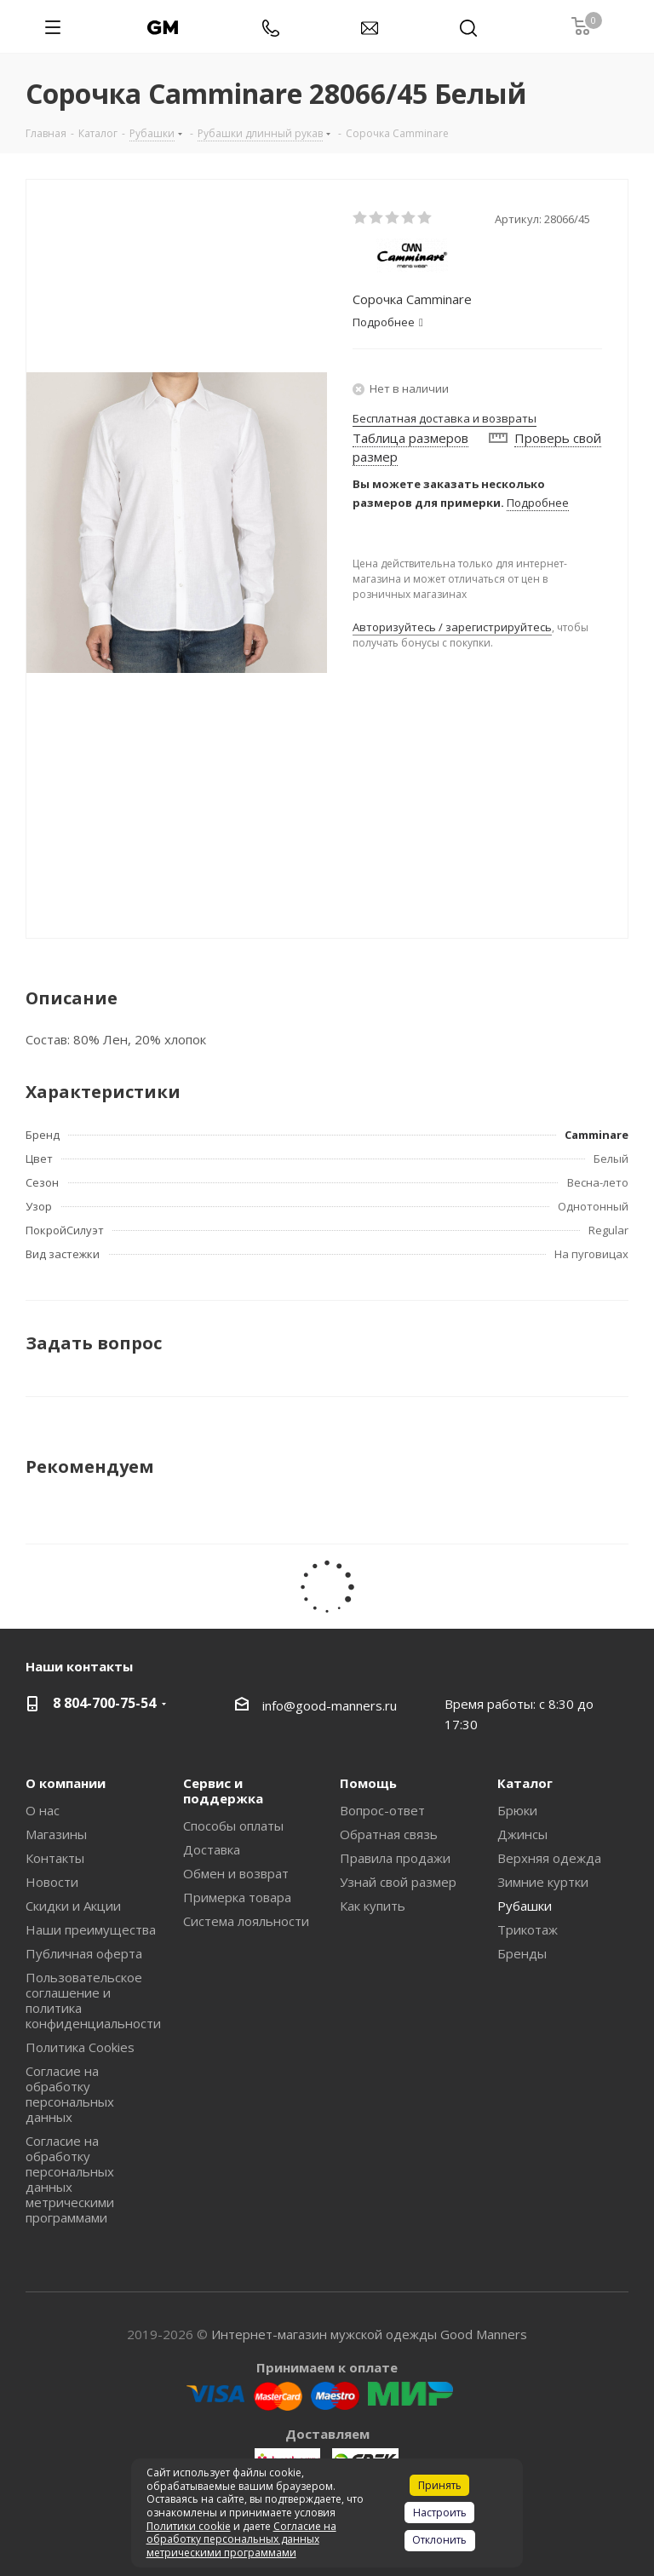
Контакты (55, 1857)
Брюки (517, 1810)
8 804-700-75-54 (104, 1702)
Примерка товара (237, 1897)
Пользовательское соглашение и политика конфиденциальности (93, 2000)
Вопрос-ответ (382, 1810)
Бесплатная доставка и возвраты (444, 418)
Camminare (596, 1134)
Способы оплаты (233, 1825)
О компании (66, 1782)
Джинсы (522, 1834)
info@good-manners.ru (329, 1705)
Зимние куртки (542, 1881)
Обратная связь (389, 1834)
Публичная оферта (84, 1953)
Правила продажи (395, 1857)
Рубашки (524, 1905)
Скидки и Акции (73, 1905)
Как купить (372, 1905)
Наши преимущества (91, 1929)
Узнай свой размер (398, 1881)
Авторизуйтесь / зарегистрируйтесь (452, 627)
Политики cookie (188, 2526)
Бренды (522, 1953)
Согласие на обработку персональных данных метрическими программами (70, 2179)
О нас (43, 1810)
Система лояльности (246, 1920)
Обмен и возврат (236, 1873)
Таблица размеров (410, 437)
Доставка (211, 1849)
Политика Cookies (80, 2047)
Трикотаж (527, 1929)
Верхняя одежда (549, 1857)
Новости (52, 1881)
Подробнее (538, 502)
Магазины (56, 1834)
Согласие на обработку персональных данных (70, 2093)
